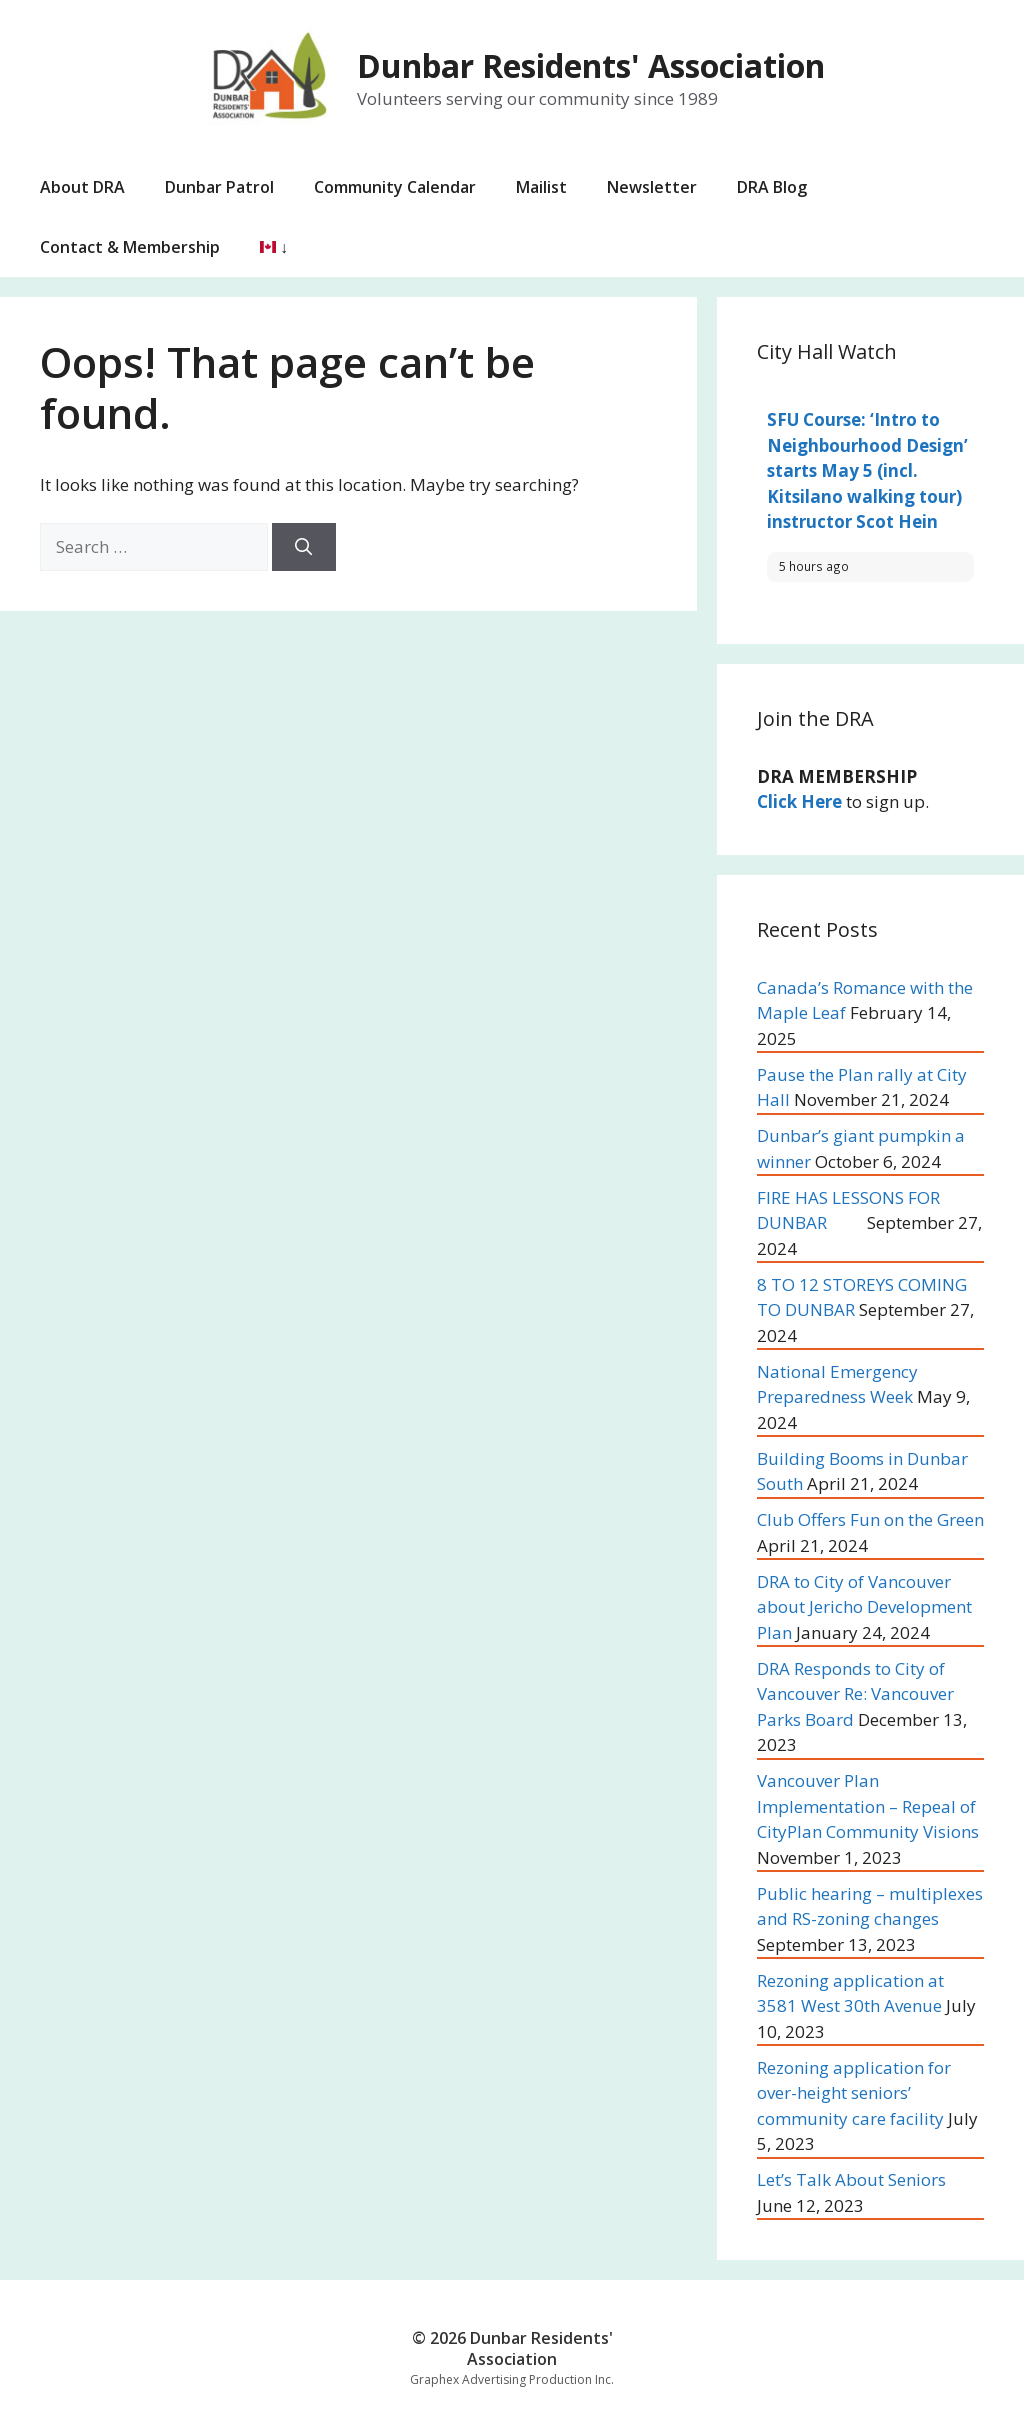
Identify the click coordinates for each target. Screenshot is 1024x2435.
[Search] (304, 547)
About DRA (82, 187)
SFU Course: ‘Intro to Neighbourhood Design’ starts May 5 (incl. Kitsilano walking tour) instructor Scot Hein (867, 470)
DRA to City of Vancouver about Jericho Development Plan (864, 1607)
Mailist (541, 187)
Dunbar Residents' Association (591, 65)
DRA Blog (772, 187)
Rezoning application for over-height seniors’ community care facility (854, 2093)
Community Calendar (395, 187)
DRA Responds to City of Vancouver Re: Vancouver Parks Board (855, 1694)
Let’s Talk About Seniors (851, 2179)
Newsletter (652, 187)
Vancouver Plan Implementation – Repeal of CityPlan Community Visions (868, 1806)
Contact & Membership (130, 247)
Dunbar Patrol (219, 187)
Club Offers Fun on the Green (870, 1519)
